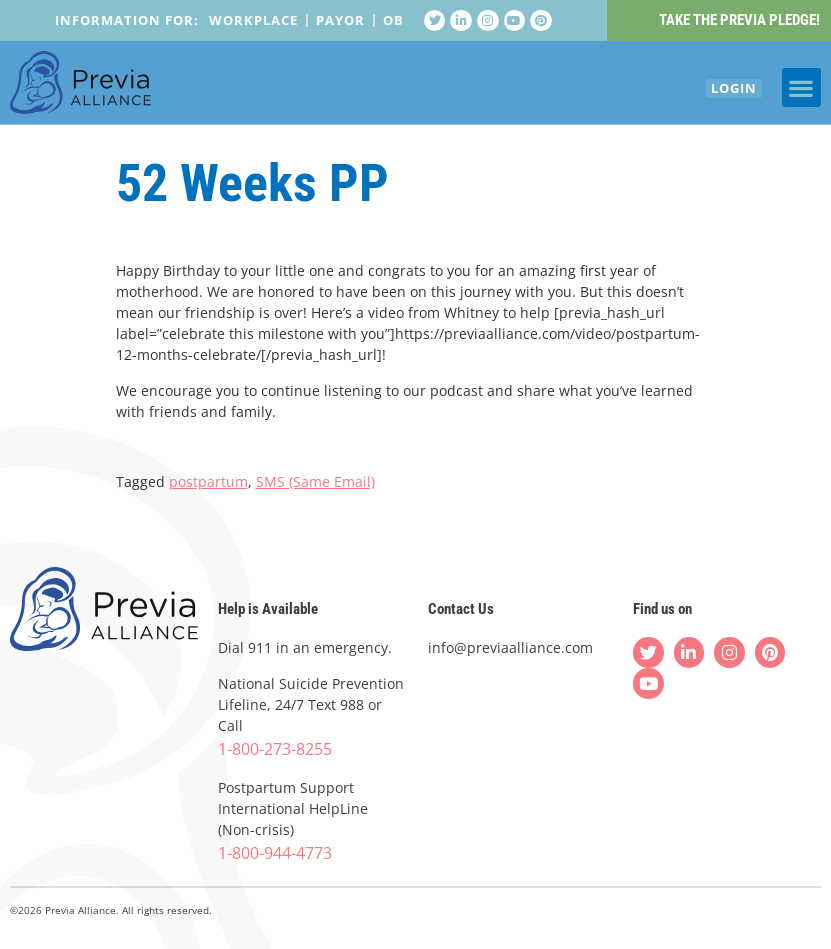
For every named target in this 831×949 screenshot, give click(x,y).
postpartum (208, 482)
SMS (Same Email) (315, 482)
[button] (801, 92)
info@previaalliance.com (510, 648)
